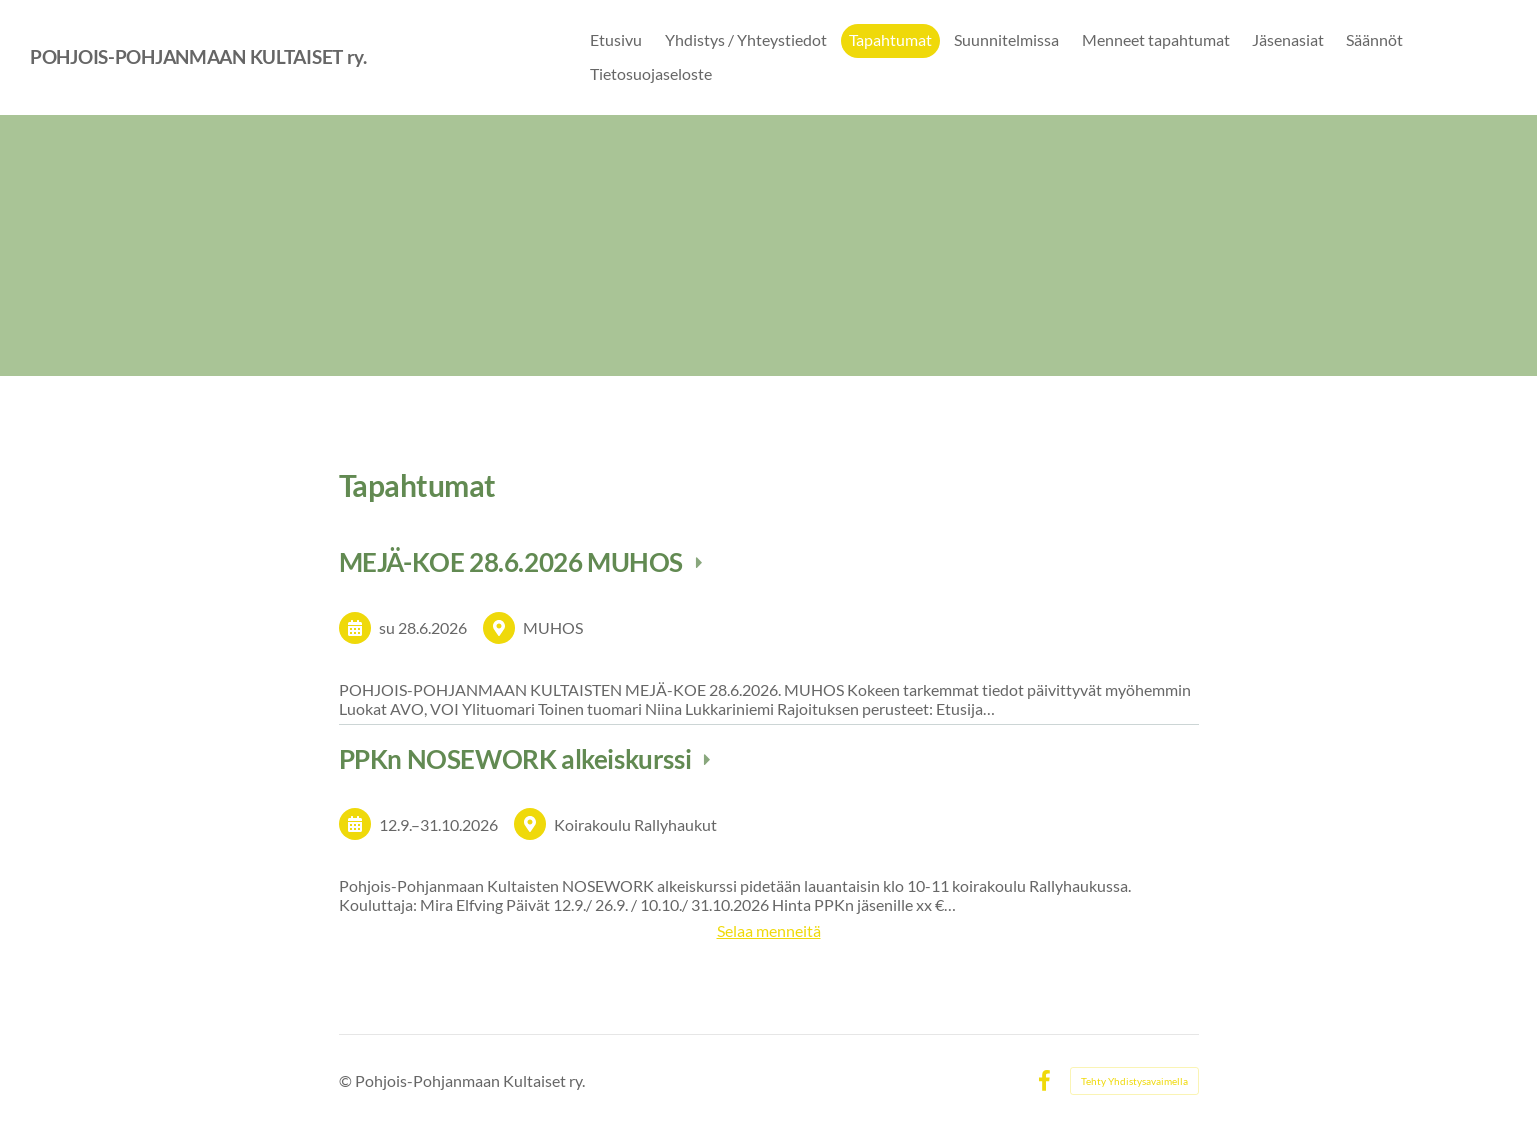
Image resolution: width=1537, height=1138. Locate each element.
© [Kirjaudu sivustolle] (347, 1080)
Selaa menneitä (769, 930)
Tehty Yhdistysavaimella (1134, 1081)
